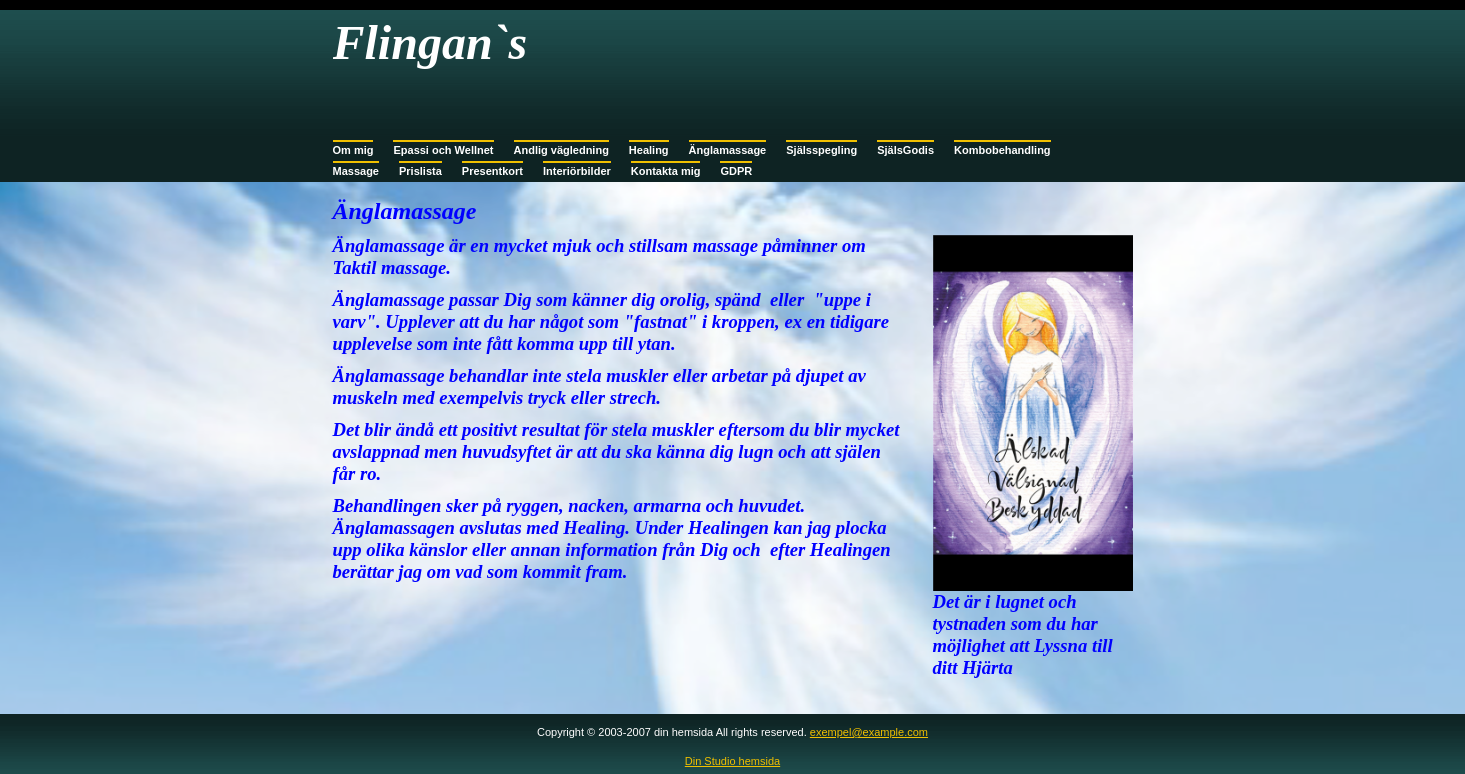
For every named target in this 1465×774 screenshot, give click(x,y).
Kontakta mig (666, 171)
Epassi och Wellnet (443, 150)
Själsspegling (821, 150)
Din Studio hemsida (732, 761)
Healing (649, 150)
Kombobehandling (1002, 150)
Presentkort (492, 171)
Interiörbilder (577, 171)
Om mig (353, 150)
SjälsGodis (905, 150)
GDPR (736, 171)
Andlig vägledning (561, 150)
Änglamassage (728, 150)
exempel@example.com (869, 732)
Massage (356, 171)
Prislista (420, 171)
